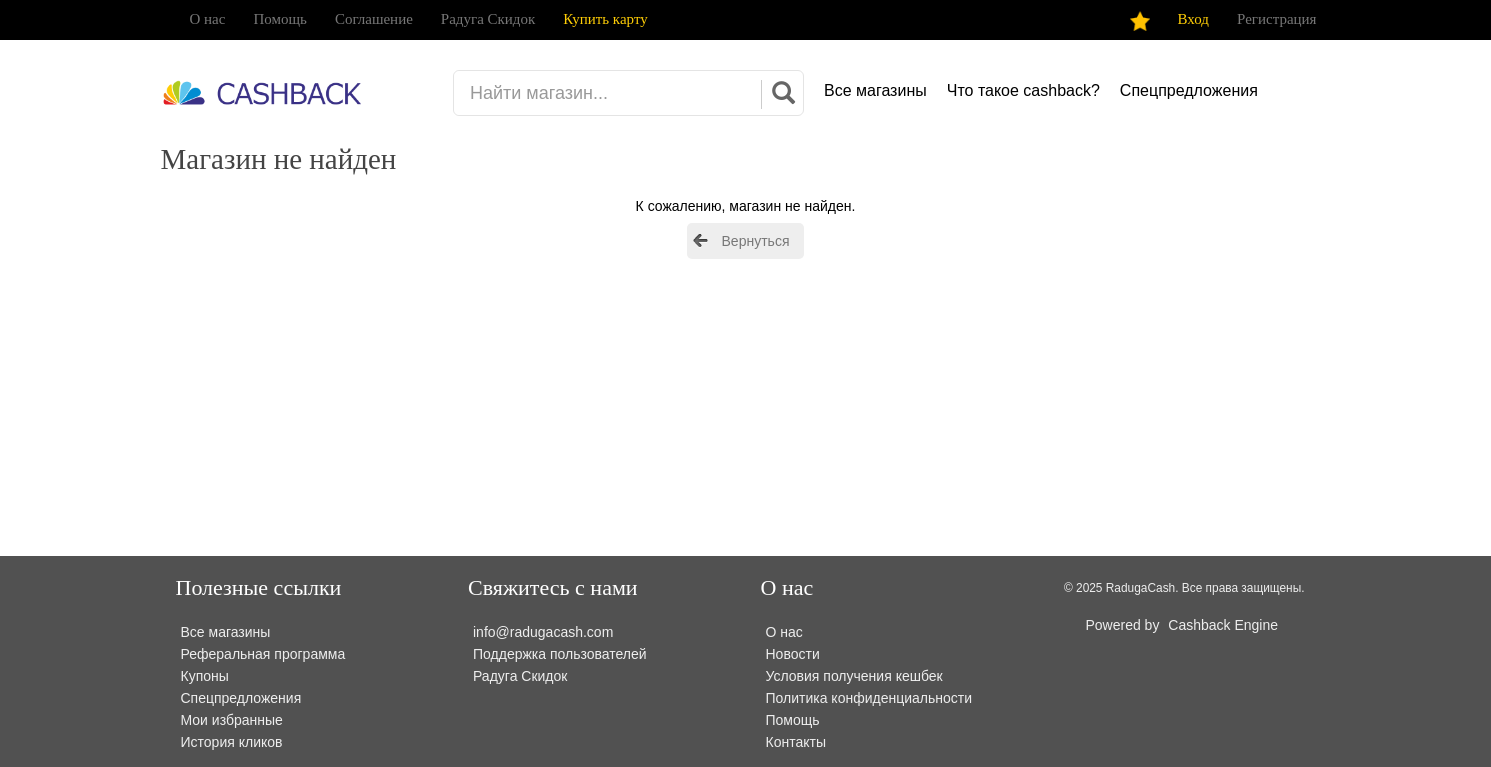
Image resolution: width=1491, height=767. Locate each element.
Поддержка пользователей (560, 654)
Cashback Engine (1223, 625)
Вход (1193, 19)
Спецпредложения (1189, 90)
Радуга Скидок (488, 19)
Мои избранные (232, 720)
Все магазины (875, 90)
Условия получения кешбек (854, 676)
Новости (793, 654)
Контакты (796, 742)
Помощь (279, 19)
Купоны (205, 676)
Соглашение (374, 19)
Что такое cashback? (1023, 90)
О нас (208, 19)
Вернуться (756, 241)
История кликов (232, 742)
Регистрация (1277, 19)
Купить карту (605, 19)
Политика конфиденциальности (869, 698)
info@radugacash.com (543, 632)
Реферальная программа (263, 654)
